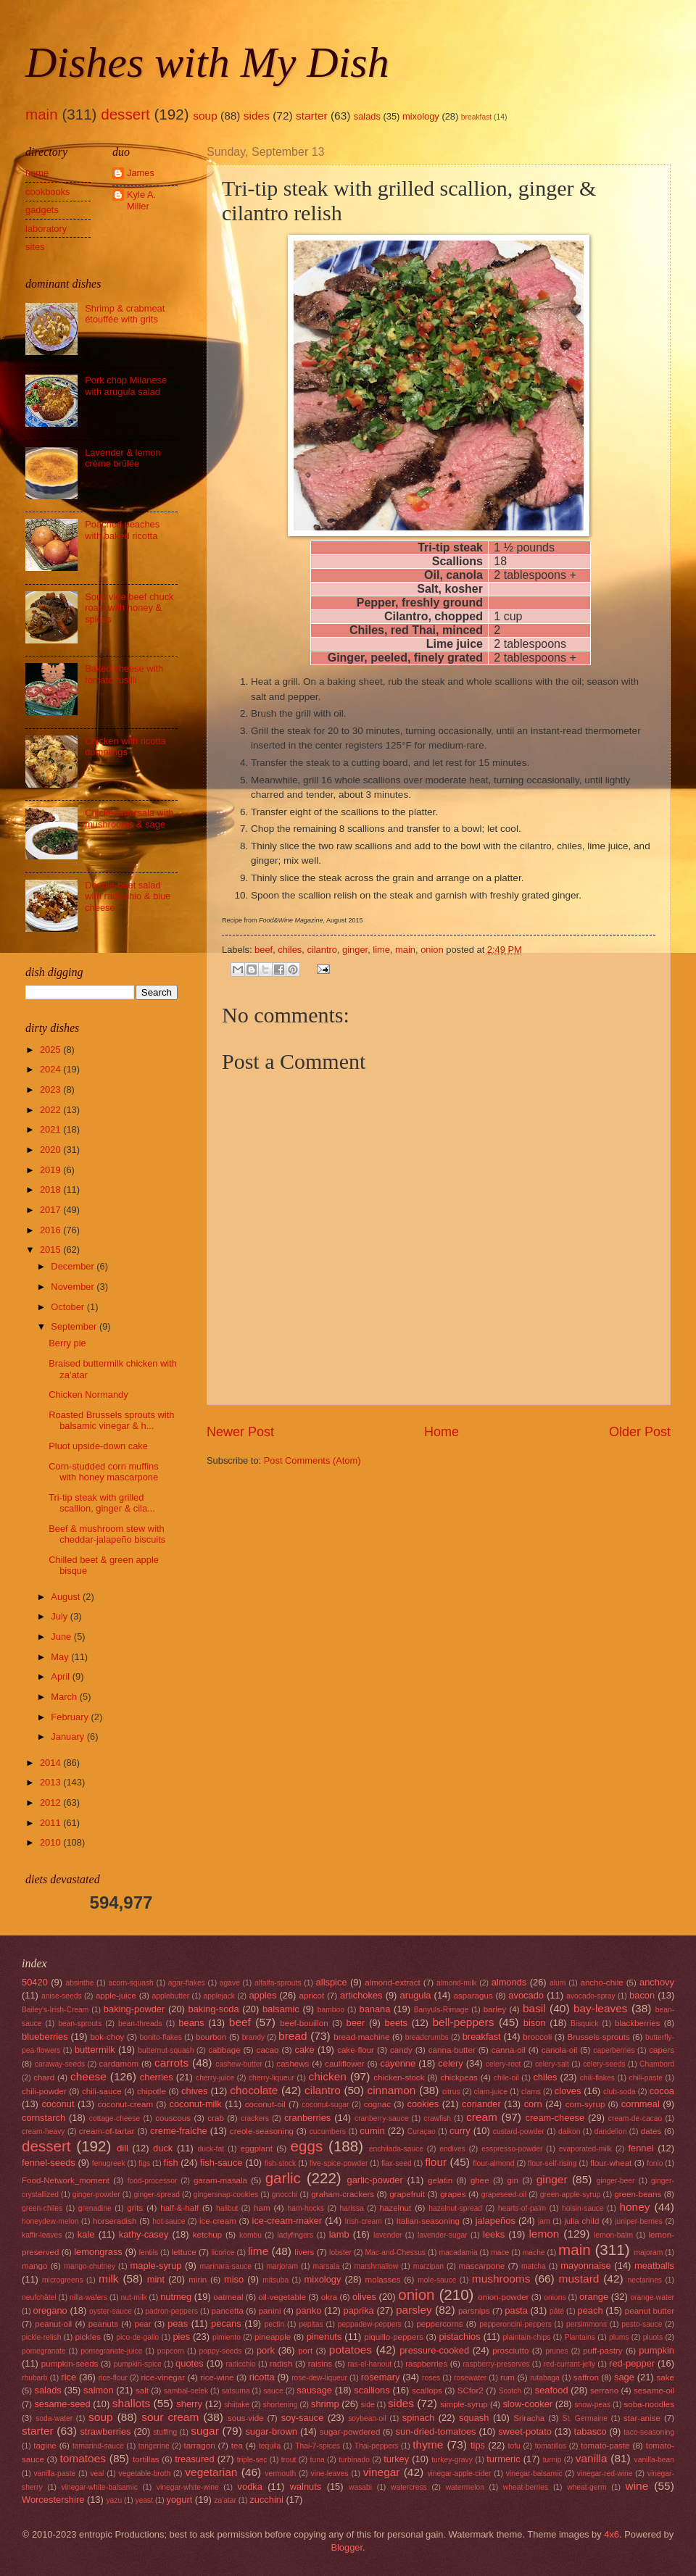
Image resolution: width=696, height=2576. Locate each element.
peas (177, 2323)
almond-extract (392, 1982)
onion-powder (503, 2297)
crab (215, 2118)
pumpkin (656, 2350)
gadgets (42, 209)
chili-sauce (102, 2091)
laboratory (46, 228)
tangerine (154, 2446)
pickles (88, 2337)
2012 (51, 1802)
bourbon (211, 2037)
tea (237, 2445)
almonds (509, 1982)
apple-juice (116, 1995)
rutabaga (545, 2378)
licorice (222, 2252)
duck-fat (210, 2149)
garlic (283, 2177)
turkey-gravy (452, 2460)
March (65, 1696)
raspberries (426, 2363)
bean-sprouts (80, 2023)
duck (163, 2148)
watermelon (465, 2487)
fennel (640, 2148)
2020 (51, 1149)
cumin (372, 2130)
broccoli (537, 2037)
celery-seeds (604, 2064)
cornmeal (640, 2103)
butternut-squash (166, 2050)
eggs (307, 2146)
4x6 (611, 2534)
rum (507, 2377)
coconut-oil (265, 2104)
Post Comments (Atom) (312, 1460)
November (73, 1286)
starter (312, 115)
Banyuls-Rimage (441, 2010)
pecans (226, 2323)
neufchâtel (39, 2297)
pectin (274, 2324)
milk (108, 2278)
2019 (51, 1169)
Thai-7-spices (317, 2446)
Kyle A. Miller (141, 200)
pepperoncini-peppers (515, 2324)
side (368, 2405)
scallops (427, 2390)
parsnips (474, 2310)
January (68, 1736)
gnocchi (285, 2194)
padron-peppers (171, 2311)
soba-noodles (649, 2404)
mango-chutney (89, 2266)
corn (533, 2103)
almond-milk (456, 1983)
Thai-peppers (377, 2446)
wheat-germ (586, 2487)
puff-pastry (603, 2350)
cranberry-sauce (381, 2118)
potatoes (350, 2349)
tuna (317, 2460)
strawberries (105, 2431)
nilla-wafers (88, 2297)
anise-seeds (61, 1996)
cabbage (224, 2050)
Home (441, 1432)
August (67, 1596)
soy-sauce (302, 2417)
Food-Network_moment (65, 2180)
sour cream (170, 2417)
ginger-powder (96, 2194)
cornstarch (43, 2117)
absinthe (79, 1983)
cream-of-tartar (107, 2131)
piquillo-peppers (393, 2337)
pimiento (226, 2337)
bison (534, 2022)
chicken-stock (398, 2077)
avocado (526, 1995)
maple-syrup (156, 2265)
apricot (311, 1995)
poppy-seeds (220, 2351)
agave (230, 1983)
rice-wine (216, 2377)
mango (34, 2266)
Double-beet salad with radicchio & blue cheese (127, 896)
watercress (409, 2487)
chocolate (254, 2090)
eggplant (256, 2148)
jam (544, 2221)
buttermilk (95, 2049)
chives (194, 2090)
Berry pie (67, 1343)
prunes (556, 2351)
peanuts (103, 2323)
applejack (219, 1996)
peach (590, 2310)
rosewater (470, 2378)
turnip (552, 2460)
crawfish (437, 2118)
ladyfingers (295, 2235)
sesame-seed (62, 2403)
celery (450, 2063)
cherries (156, 2077)
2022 (51, 1109)
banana (374, 2009)
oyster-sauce (110, 2311)
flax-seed (396, 2163)
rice (68, 2377)
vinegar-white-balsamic (100, 2487)
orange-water (652, 2297)
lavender (387, 2235)
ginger (355, 949)
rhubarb (35, 2378)
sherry (189, 2403)
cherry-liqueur (271, 2078)
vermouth (280, 2473)
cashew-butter (238, 2064)
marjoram (282, 2266)
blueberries (45, 2036)
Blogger (346, 2547)
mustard (579, 2278)
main (41, 114)
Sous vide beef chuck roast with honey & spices (129, 608)
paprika (359, 2310)
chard (43, 2077)
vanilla (592, 2458)
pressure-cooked (434, 2350)
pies (181, 2336)
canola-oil (560, 2050)
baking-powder (134, 2009)
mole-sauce (437, 2280)
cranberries (307, 2117)
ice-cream (217, 2221)
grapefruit (407, 2194)
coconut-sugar (325, 2105)
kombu (250, 2235)
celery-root (503, 2064)
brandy (253, 2037)
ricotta (262, 2377)
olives (364, 2296)
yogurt (179, 2499)
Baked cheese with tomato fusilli (124, 674)
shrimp (325, 2403)
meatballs (654, 2265)
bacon (642, 1995)
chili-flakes (597, 2078)
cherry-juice (215, 2078)
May (61, 1656)
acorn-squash (130, 1983)
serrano (604, 2390)
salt (142, 2390)
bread (292, 2036)
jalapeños (495, 2220)
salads (367, 116)
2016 (51, 1230)
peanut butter (649, 2310)
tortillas (146, 2459)
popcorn (170, 2351)
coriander (481, 2103)
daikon (569, 2131)
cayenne (397, 2063)
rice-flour (113, 2378)
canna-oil (509, 2050)
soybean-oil (367, 2418)
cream (481, 2117)
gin (512, 2180)
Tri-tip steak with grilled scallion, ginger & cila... (102, 1503)
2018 (51, 1189)
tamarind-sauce (98, 2446)
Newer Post (240, 1432)
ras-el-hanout (369, 2364)
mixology (420, 116)
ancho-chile (601, 1982)
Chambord (656, 2064)
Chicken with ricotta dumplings (125, 746)
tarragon (199, 2445)
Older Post (640, 1432)
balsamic (280, 2009)
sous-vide (246, 2418)
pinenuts (324, 2336)
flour (436, 2162)
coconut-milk (196, 2103)
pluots (653, 2337)
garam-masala (220, 2180)
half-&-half (179, 2208)
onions (555, 2297)
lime (381, 949)
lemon (544, 2233)
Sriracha (528, 2418)
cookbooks (47, 191)
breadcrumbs (427, 2037)
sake (665, 2377)
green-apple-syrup (570, 2194)
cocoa (662, 2090)
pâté (557, 2311)
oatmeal (228, 2297)
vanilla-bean (654, 2460)
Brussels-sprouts (598, 2037)
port (305, 2350)
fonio (655, 2163)
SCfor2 (470, 2390)
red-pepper (632, 2363)
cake (304, 2049)
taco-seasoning (649, 2432)
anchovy (656, 1982)
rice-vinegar (163, 2377)
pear (142, 2323)
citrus (451, 2092)
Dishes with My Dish (207, 62)
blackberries (637, 2023)
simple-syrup (464, 2404)
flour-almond (493, 2163)
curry (460, 2130)
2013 (51, 1782)
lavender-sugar (443, 2235)
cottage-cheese (114, 2118)
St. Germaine (585, 2418)
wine (637, 2486)
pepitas (311, 2324)
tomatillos (551, 2446)
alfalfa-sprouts (278, 1983)
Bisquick (584, 2023)
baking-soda (213, 2009)
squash (474, 2417)
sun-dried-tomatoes (436, 2431)
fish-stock (281, 2163)
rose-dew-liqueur (319, 2378)
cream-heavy (43, 2131)
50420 (35, 1982)
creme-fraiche (178, 2130)
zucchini (266, 2499)
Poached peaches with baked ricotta (122, 530)
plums (619, 2337)
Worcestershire (53, 2499)
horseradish (115, 2221)
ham (262, 2208)
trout (289, 2460)
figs (144, 2163)
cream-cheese (555, 2117)
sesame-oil (654, 2390)
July (60, 1616)
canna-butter (452, 2050)
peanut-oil (53, 2323)
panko (308, 2310)
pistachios (459, 2336)
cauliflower (345, 2063)
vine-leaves (330, 2473)
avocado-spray (591, 1996)
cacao (268, 2050)
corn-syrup (585, 2104)
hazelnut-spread (455, 2208)
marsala (325, 2266)
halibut (227, 2208)
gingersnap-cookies (226, 2194)
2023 (51, 1089)
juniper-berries (639, 2221)
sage (624, 2377)
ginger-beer (616, 2181)
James (140, 172)
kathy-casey (144, 2234)
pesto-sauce (641, 2324)
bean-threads (140, 2023)
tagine (45, 2445)
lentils (148, 2252)
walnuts (306, 2486)
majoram (648, 2252)
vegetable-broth (145, 2473)
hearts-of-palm (522, 2208)
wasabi (360, 2487)
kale (86, 2234)
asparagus (473, 1995)
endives (452, 2149)
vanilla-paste (54, 2473)
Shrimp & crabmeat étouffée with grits (125, 314)
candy (401, 2050)
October (68, 1306)
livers (304, 2252)
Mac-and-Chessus (395, 2252)
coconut (57, 2103)
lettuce (184, 2252)
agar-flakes (186, 1983)
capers (661, 2050)
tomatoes (82, 2458)
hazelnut (396, 2208)
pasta (516, 2310)
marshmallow (377, 2266)
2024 (51, 1069)
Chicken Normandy (88, 1394)
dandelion (610, 2131)
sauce (273, 2391)
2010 (51, 1842)
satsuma (236, 2391)
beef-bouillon (304, 2023)
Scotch (510, 2391)
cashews (292, 2063)
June (62, 1636)
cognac (377, 2104)
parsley (414, 2310)
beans (191, 2022)
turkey (396, 2459)
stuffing (165, 2432)
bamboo (331, 2010)
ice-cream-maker (287, 2220)
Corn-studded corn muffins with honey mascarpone (103, 1472)
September (75, 1326)
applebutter (171, 1996)
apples (262, 1995)
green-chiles (42, 2208)
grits (135, 2208)
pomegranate (44, 2351)
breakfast (476, 117)
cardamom (119, 2063)
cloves (568, 2090)
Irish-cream (363, 2221)
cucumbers (328, 2131)
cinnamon (391, 2090)
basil (534, 2008)
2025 (51, 1049)
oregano (50, 2310)
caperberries (613, 2050)
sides (257, 115)
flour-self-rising (552, 2163)
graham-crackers (342, 2194)
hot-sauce (168, 2221)
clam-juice (491, 2092)
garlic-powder (375, 2180)
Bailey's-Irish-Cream (55, 2010)
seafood (551, 2390)
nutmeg (175, 2296)
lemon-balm (613, 2235)
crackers (255, 2118)
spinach (418, 2417)
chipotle (151, 2091)
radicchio (241, 2364)
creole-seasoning (262, 2131)
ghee (480, 2180)
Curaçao (421, 2131)
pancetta (228, 2310)
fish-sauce (221, 2162)
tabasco (590, 2431)
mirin (197, 2279)
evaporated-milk (585, 2149)
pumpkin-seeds (70, 2363)
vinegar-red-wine (605, 2473)
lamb (339, 2234)
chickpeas (459, 2077)
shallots (131, 2403)
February (71, 1717)
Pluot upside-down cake (98, 1446)
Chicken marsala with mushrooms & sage (129, 818)
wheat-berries (525, 2487)
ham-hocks (306, 2208)
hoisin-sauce (583, 2208)
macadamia (458, 2252)
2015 (51, 1249)
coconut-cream (125, 2104)
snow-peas (592, 2405)
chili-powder (44, 2091)
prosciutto (510, 2350)
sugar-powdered (350, 2431)
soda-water (54, 2418)
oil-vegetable (282, 2297)
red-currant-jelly (570, 2364)
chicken (328, 2076)
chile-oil (506, 2078)
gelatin (440, 2180)
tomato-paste (605, 2445)
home (37, 172)
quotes (189, 2363)
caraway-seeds (60, 2064)
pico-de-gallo (137, 2337)
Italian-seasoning (428, 2221)
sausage (314, 2390)
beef (263, 949)
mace (500, 2252)
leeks (494, 2234)
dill (122, 2148)
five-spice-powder (339, 2163)
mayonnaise (585, 2265)
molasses (383, 2279)
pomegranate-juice (111, 2351)
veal (97, 2473)
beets (396, 2022)
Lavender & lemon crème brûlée (123, 458)
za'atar (225, 2500)
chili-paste (646, 2078)
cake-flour (355, 2050)
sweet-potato (525, 2431)
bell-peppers (463, 2022)
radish (281, 2363)
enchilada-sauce (396, 2149)
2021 (51, 1129)
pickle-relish (41, 2337)
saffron (586, 2377)
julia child (581, 2221)
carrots (171, 2062)
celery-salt (552, 2064)
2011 (51, 1822)
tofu (514, 2446)
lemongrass (98, 2251)
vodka (250, 2486)
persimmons (586, 2324)
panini (270, 2310)
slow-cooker (527, 2403)
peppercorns (439, 2323)
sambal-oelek (186, 2391)
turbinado (354, 2460)
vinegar (381, 2472)
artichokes (361, 1995)
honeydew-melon (50, 2221)
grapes (452, 2194)
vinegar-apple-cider (459, 2473)
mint (156, 2279)
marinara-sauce (226, 2266)
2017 (51, 1209)
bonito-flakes (161, 2037)
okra (329, 2297)
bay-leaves (600, 2008)
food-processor (153, 2181)
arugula (415, 1995)
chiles (290, 949)
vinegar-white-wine (188, 2487)
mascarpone (482, 2266)
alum (558, 1983)
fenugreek (108, 2163)
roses (431, 2378)
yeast (145, 2500)
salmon (98, 2390)
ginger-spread (156, 2194)
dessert (125, 114)
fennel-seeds (48, 2162)
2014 (51, 1762)
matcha (533, 2266)
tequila (270, 2446)
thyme (428, 2444)
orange (593, 2296)
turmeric (503, 2459)
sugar (205, 2431)
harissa (352, 2208)
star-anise (642, 2418)
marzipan (428, 2266)
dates (651, 2131)
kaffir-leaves (42, 2235)
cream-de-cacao (635, 2118)
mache (534, 2252)
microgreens (62, 2280)
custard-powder (518, 2131)
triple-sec (252, 2460)
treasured (194, 2459)
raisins (320, 2363)
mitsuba (275, 2280)
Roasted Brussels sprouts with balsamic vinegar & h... (111, 1420)
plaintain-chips (527, 2337)
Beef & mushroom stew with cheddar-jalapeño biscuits (107, 1534)
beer (356, 2022)
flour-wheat (610, 2163)
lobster (340, 2252)
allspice (331, 1982)
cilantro (322, 949)
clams (531, 2092)
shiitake (236, 2405)
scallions (371, 2390)
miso (234, 2279)
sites (34, 246)
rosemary (380, 2377)
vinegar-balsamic (534, 2473)
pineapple (272, 2337)
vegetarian (211, 2472)
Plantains (580, 2337)
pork (266, 2350)
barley (495, 2009)
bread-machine (361, 2037)
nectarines (645, 2280)
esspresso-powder (511, 2149)
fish (171, 2162)
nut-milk (134, 2297)
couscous (173, 2118)
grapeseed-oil (503, 2194)
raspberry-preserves (496, 2364)
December (73, 1266)
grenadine (95, 2208)
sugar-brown (271, 2431)
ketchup (208, 2234)
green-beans (637, 2194)
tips (478, 2445)
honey (634, 2207)
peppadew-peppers (370, 2324)
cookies (423, 2103)
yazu (114, 2500)
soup (205, 115)
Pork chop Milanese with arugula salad (126, 385)
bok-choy (107, 2037)
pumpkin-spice (138, 2364)
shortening (279, 2405)
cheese (88, 2076)
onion (432, 949)
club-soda (619, 2092)
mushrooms (501, 2278)
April (61, 1676)
